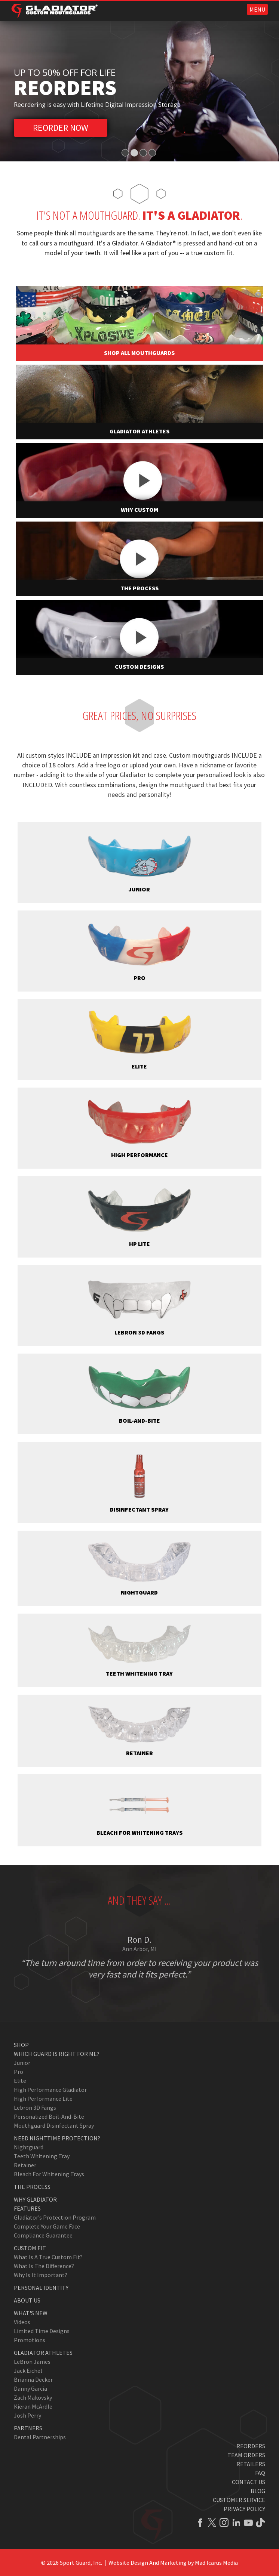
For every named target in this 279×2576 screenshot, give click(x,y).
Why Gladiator (35, 2199)
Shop (21, 2044)
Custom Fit (30, 2248)
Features (27, 2208)
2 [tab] (134, 153)
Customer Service (239, 2500)
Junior (22, 2062)
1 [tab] (125, 153)
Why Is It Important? (40, 2275)
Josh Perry (27, 2415)
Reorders (250, 2446)
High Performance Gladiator (50, 2089)
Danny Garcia (30, 2388)
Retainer (25, 2165)
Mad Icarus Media (216, 2562)
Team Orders (246, 2455)
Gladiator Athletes (43, 2352)
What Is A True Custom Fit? (48, 2257)
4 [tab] (152, 153)
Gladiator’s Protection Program (55, 2217)
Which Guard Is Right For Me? (56, 2053)
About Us (27, 2300)
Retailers (250, 2464)
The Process (32, 2186)
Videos (22, 2322)
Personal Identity (41, 2287)
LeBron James (32, 2361)
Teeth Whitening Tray (42, 2156)
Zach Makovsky (33, 2397)
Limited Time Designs (42, 2331)
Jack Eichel (28, 2370)
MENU (257, 9)
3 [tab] (143, 153)
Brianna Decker (33, 2379)
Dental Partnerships (40, 2437)
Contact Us (248, 2482)
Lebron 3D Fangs (35, 2107)
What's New (30, 2313)
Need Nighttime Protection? (57, 2138)
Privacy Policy (244, 2508)
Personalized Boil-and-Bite (49, 2116)
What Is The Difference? (44, 2266)
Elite (20, 2080)
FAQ (260, 2473)
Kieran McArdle (33, 2406)
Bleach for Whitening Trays (49, 2174)
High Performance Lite (43, 2098)
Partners (28, 2428)
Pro (18, 2071)
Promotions (29, 2340)
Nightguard (28, 2147)
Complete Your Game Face (47, 2226)
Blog (258, 2491)
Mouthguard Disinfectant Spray (54, 2125)
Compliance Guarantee (43, 2235)
